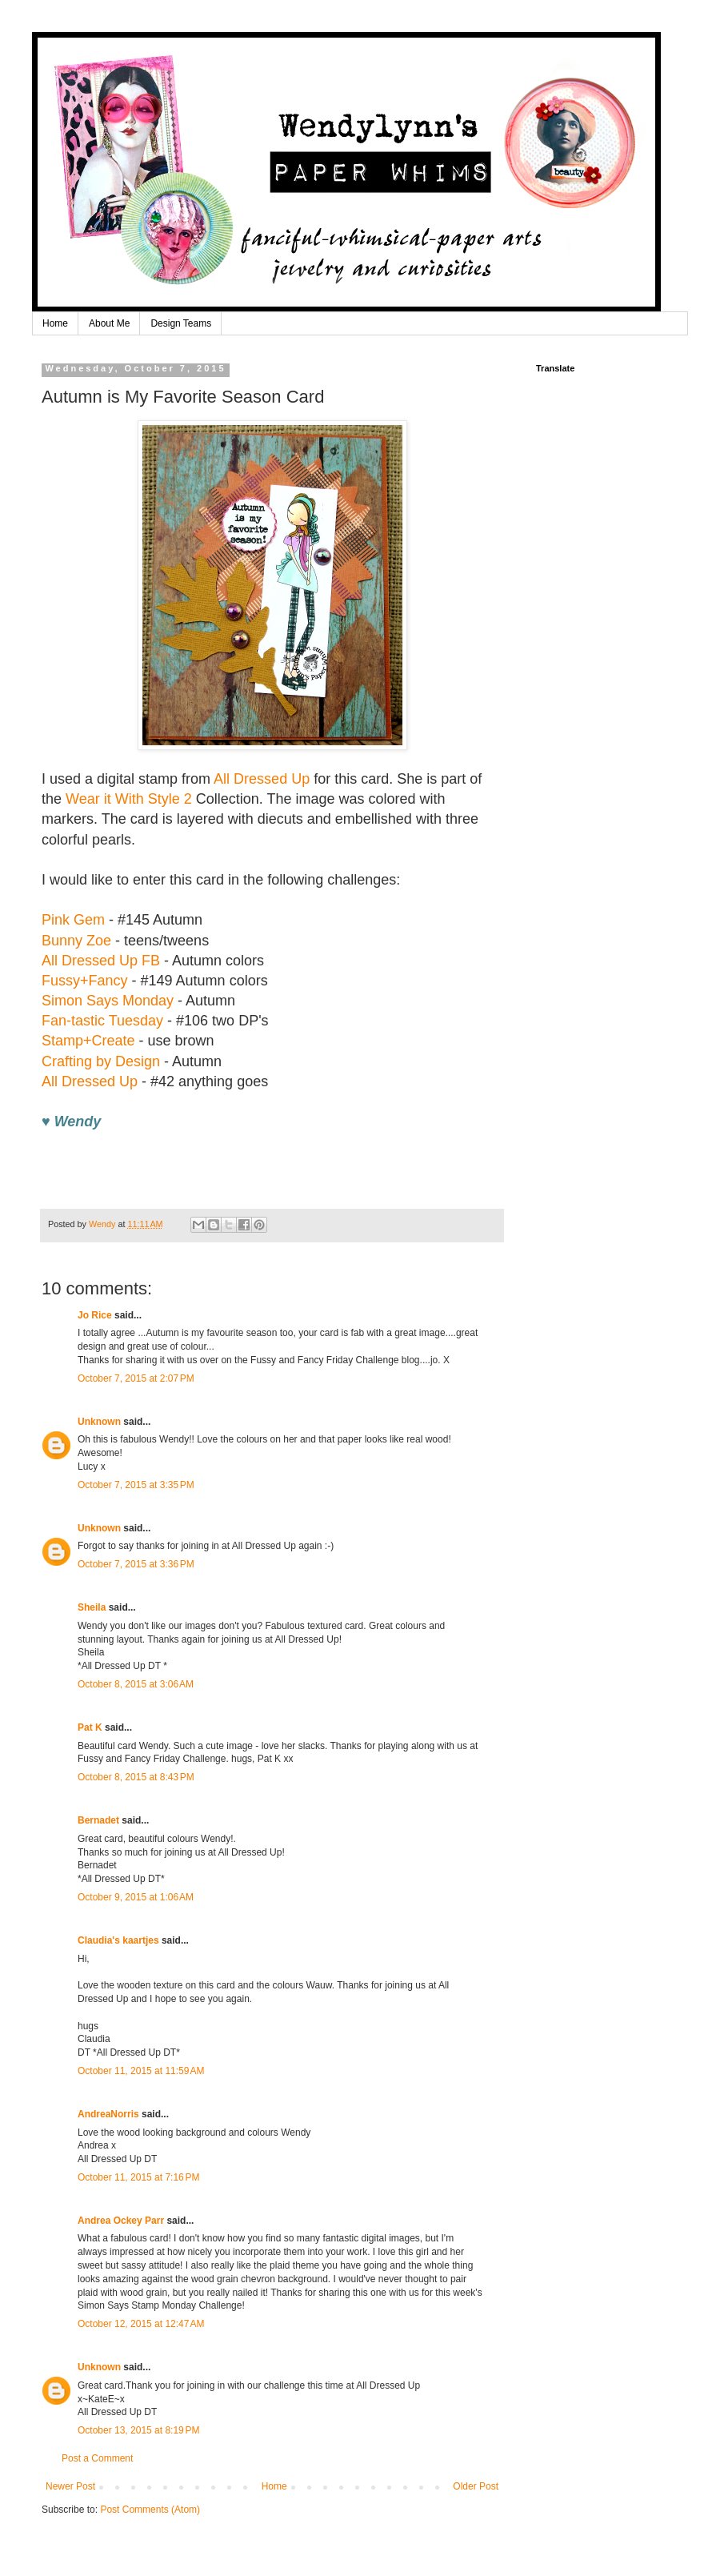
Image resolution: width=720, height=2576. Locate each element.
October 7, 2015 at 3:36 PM (136, 1564)
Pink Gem (73, 920)
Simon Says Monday (108, 1001)
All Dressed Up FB (101, 961)
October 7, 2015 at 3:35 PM (136, 1485)
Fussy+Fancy (85, 981)
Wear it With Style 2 (129, 799)
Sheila (92, 1607)
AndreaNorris (108, 2114)
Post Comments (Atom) (150, 2509)
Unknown (99, 1421)
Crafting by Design (101, 1061)
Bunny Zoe (76, 941)
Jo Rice (95, 1315)
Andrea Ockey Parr (121, 2220)
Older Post (475, 2486)
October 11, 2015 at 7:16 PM (138, 2177)
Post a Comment (97, 2458)
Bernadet (98, 1820)
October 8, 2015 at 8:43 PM (136, 1777)
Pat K (90, 1727)
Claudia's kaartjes (118, 1940)
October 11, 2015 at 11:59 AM (141, 2070)
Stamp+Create (88, 1041)
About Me (109, 323)
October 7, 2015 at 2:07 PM (136, 1378)
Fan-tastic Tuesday (102, 1021)
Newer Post (70, 2486)
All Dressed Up (262, 779)
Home (55, 323)
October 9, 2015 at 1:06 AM (136, 1897)
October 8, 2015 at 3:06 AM (136, 1684)
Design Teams (180, 323)
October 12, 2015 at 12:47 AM (141, 2323)
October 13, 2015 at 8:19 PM (138, 2430)
